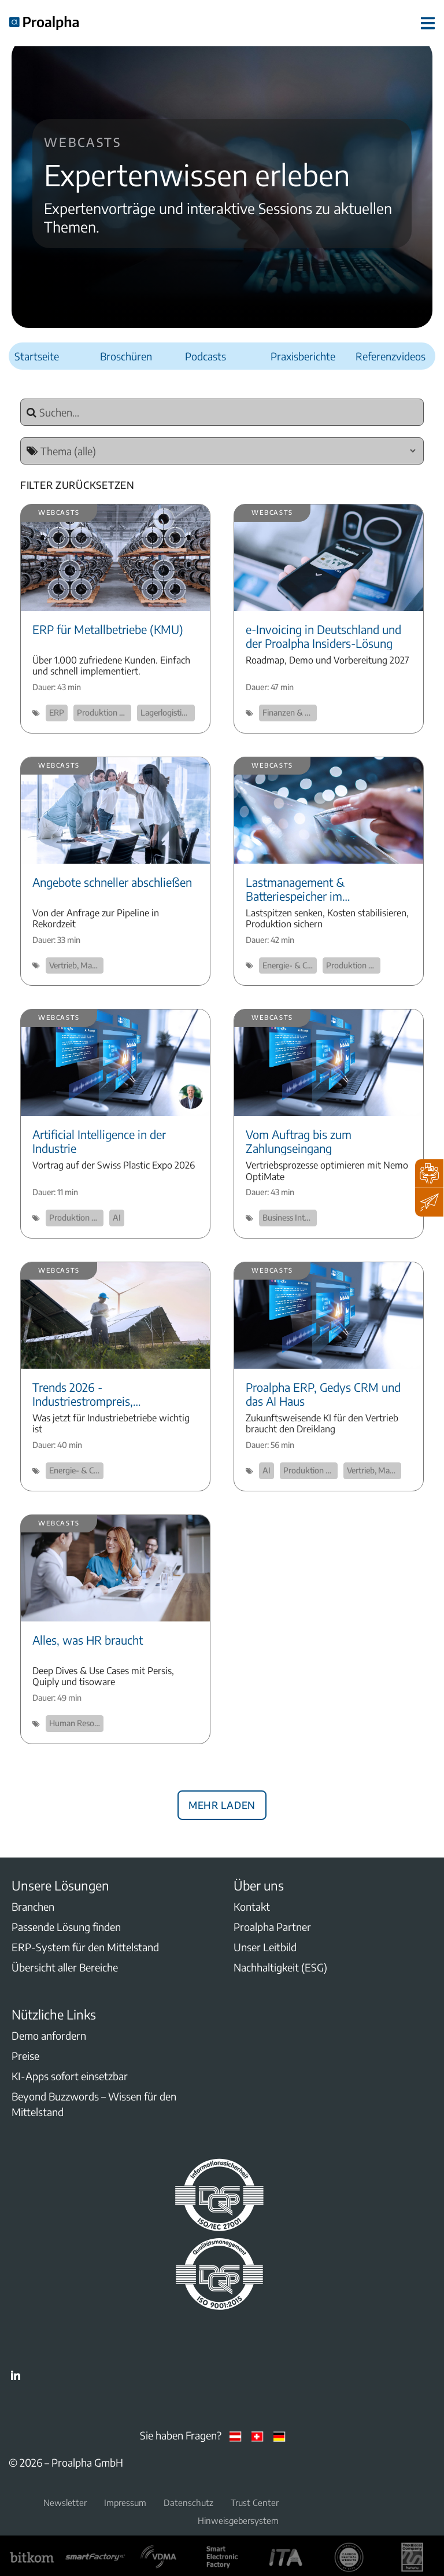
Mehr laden (222, 1803)
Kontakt (252, 1906)
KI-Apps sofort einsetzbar (70, 2076)
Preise (25, 2055)
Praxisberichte (303, 356)
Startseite (36, 356)
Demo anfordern (49, 2035)
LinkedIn (16, 2375)
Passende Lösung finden (66, 1926)
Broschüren (126, 356)
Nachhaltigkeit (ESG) (280, 1967)
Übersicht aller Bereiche (65, 1967)
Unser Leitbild (265, 1947)
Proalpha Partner (272, 1926)
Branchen (33, 1906)
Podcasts (205, 356)
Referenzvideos (391, 356)
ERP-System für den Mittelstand (85, 1947)
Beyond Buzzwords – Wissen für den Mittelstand (94, 2103)
